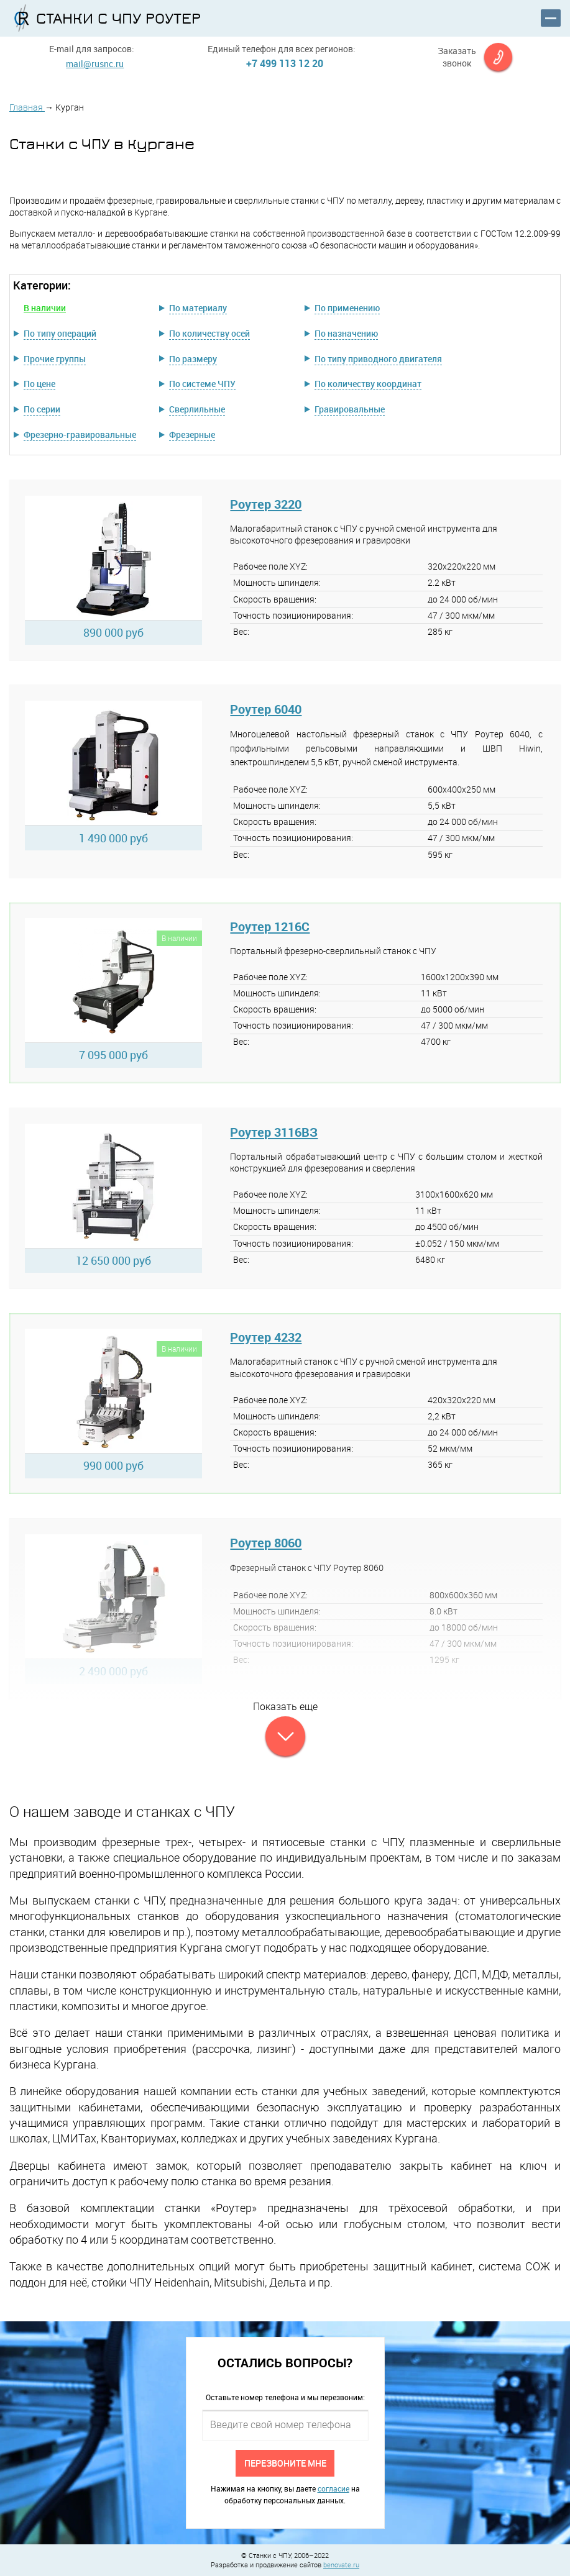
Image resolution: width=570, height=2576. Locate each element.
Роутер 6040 (265, 709)
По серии (42, 409)
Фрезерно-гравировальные (80, 434)
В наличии (45, 308)
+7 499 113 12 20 (284, 63)
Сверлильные (197, 409)
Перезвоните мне (285, 2463)
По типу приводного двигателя (378, 359)
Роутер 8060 (265, 1542)
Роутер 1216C (270, 926)
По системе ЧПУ (202, 383)
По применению (347, 308)
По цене (39, 383)
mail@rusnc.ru (95, 64)
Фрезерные (192, 434)
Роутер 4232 (265, 1337)
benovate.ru (341, 2564)
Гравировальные (350, 409)
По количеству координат (368, 383)
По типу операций (60, 333)
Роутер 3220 (265, 504)
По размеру (193, 359)
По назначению (346, 333)
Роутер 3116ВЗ (274, 1132)
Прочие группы (55, 359)
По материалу (198, 308)
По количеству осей (209, 333)
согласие (333, 2488)
